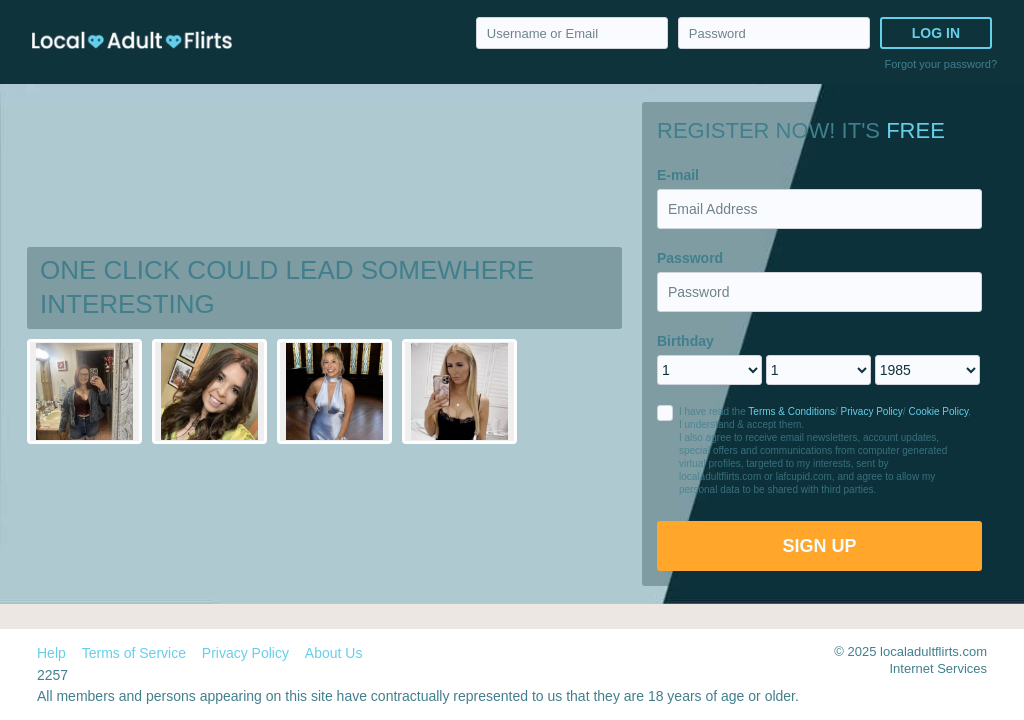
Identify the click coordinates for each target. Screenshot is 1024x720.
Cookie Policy (938, 411)
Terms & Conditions (791, 411)
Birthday (685, 341)
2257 (52, 675)
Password (690, 258)
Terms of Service (134, 653)
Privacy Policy (872, 411)
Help (51, 653)
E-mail (678, 175)
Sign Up (819, 546)
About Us (334, 653)
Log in (936, 33)
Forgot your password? (941, 64)
